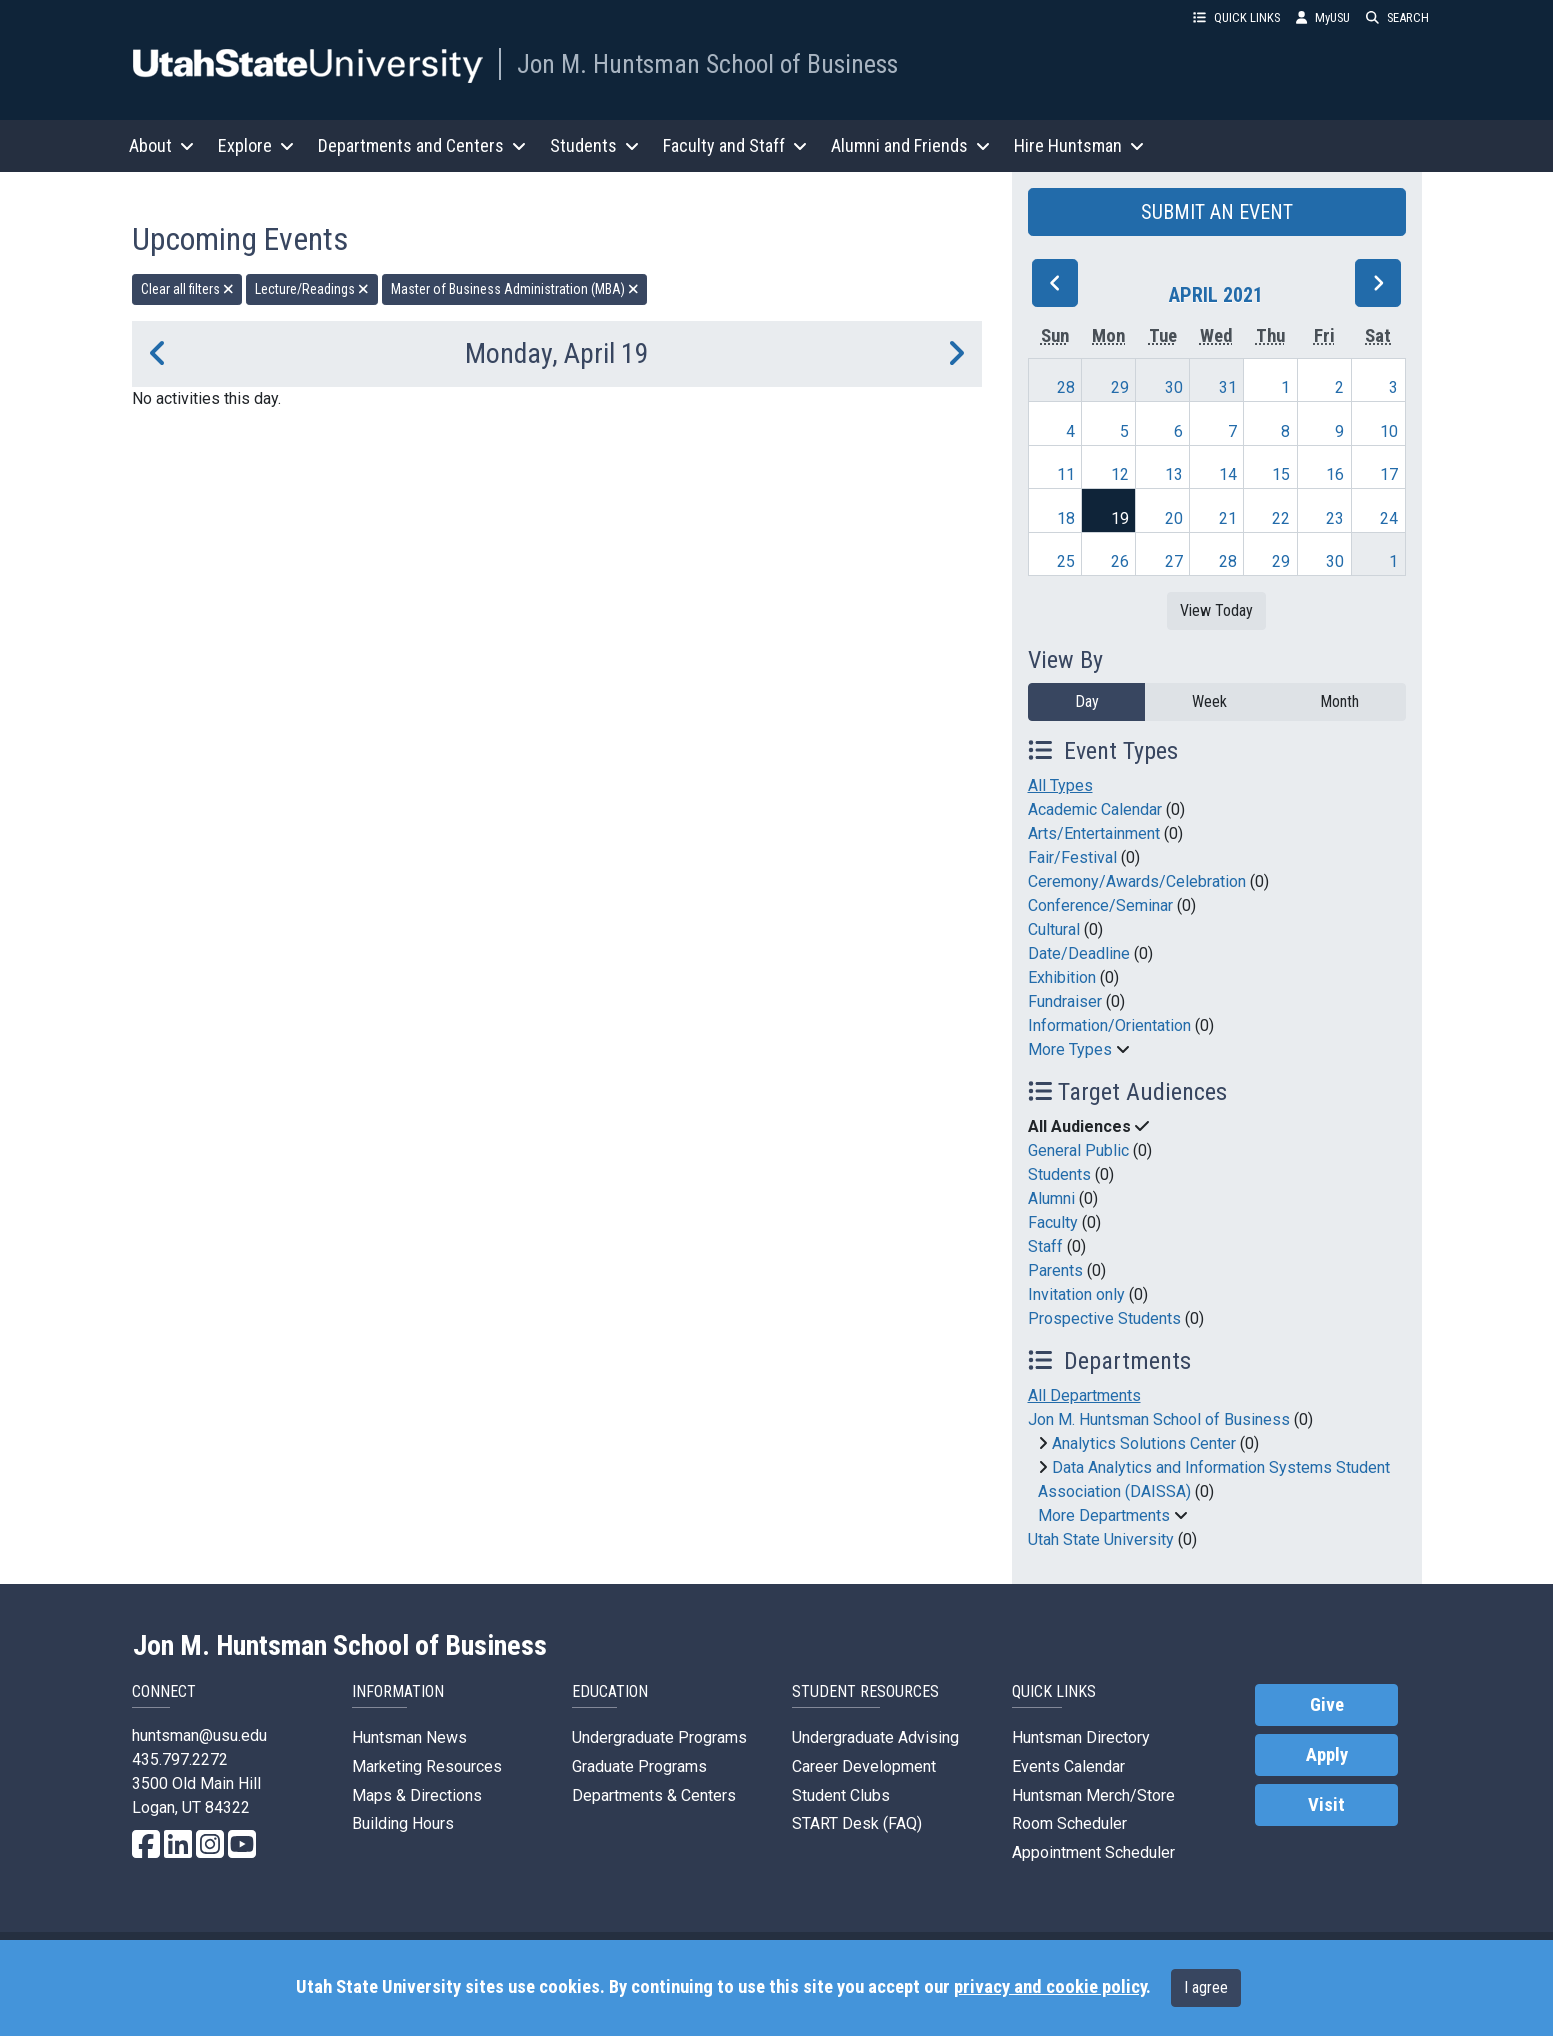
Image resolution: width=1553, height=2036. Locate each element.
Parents (1055, 1270)
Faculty (1053, 1222)
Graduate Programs (639, 1766)
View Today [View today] (1216, 610)
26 (1120, 561)
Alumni (1051, 1198)
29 (1120, 387)
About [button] (161, 145)
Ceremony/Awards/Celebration (1137, 881)
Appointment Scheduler (1093, 1852)
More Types (1070, 1049)
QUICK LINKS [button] (1236, 17)
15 (1281, 474)
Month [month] (1339, 701)
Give (1327, 1705)
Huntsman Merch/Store (1093, 1795)
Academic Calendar (1095, 809)
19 (1120, 518)
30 (1174, 387)
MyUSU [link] (1323, 17)
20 (1174, 518)
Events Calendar (1068, 1766)
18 (1066, 518)
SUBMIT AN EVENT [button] (1217, 212)
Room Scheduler (1069, 1823)
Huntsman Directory (1081, 1737)
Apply (1327, 1755)
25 (1066, 561)
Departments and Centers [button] (422, 145)
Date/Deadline (1079, 953)
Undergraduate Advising (875, 1737)
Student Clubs (841, 1795)
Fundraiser (1065, 1001)
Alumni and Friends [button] (910, 145)
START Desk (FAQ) (857, 1823)
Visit (1326, 1805)
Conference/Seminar (1100, 905)
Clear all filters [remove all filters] (187, 289)
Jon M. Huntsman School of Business (707, 64)
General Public (1078, 1150)
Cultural (1054, 929)
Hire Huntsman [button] (1079, 145)
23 (1335, 518)
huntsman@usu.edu (199, 1735)
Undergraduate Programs (659, 1737)
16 (1335, 474)
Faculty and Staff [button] (735, 145)
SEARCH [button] (1397, 17)
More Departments (1104, 1515)
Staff (1045, 1246)
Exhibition (1062, 977)
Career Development (864, 1766)
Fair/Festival (1072, 857)
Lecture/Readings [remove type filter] (312, 289)
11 (1066, 474)
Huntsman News (409, 1737)
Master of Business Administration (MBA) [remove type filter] (515, 289)
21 (1228, 518)
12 (1120, 474)
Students (1059, 1174)
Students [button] (594, 145)
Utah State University (1101, 1539)
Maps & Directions (417, 1795)
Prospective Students (1104, 1318)
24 (1389, 518)
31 (1228, 387)
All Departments (1084, 1395)
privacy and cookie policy (1050, 1987)
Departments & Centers (654, 1795)
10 (1389, 431)
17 (1389, 474)
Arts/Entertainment (1094, 833)
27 (1174, 561)
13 (1174, 474)
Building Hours (403, 1823)
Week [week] (1209, 701)
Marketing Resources (427, 1766)
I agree (1206, 1987)
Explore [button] (256, 145)
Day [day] (1087, 701)
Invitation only (1076, 1294)
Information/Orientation (1109, 1025)
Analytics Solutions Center (1144, 1443)
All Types (1060, 785)
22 (1281, 518)
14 (1228, 474)
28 (1066, 387)
